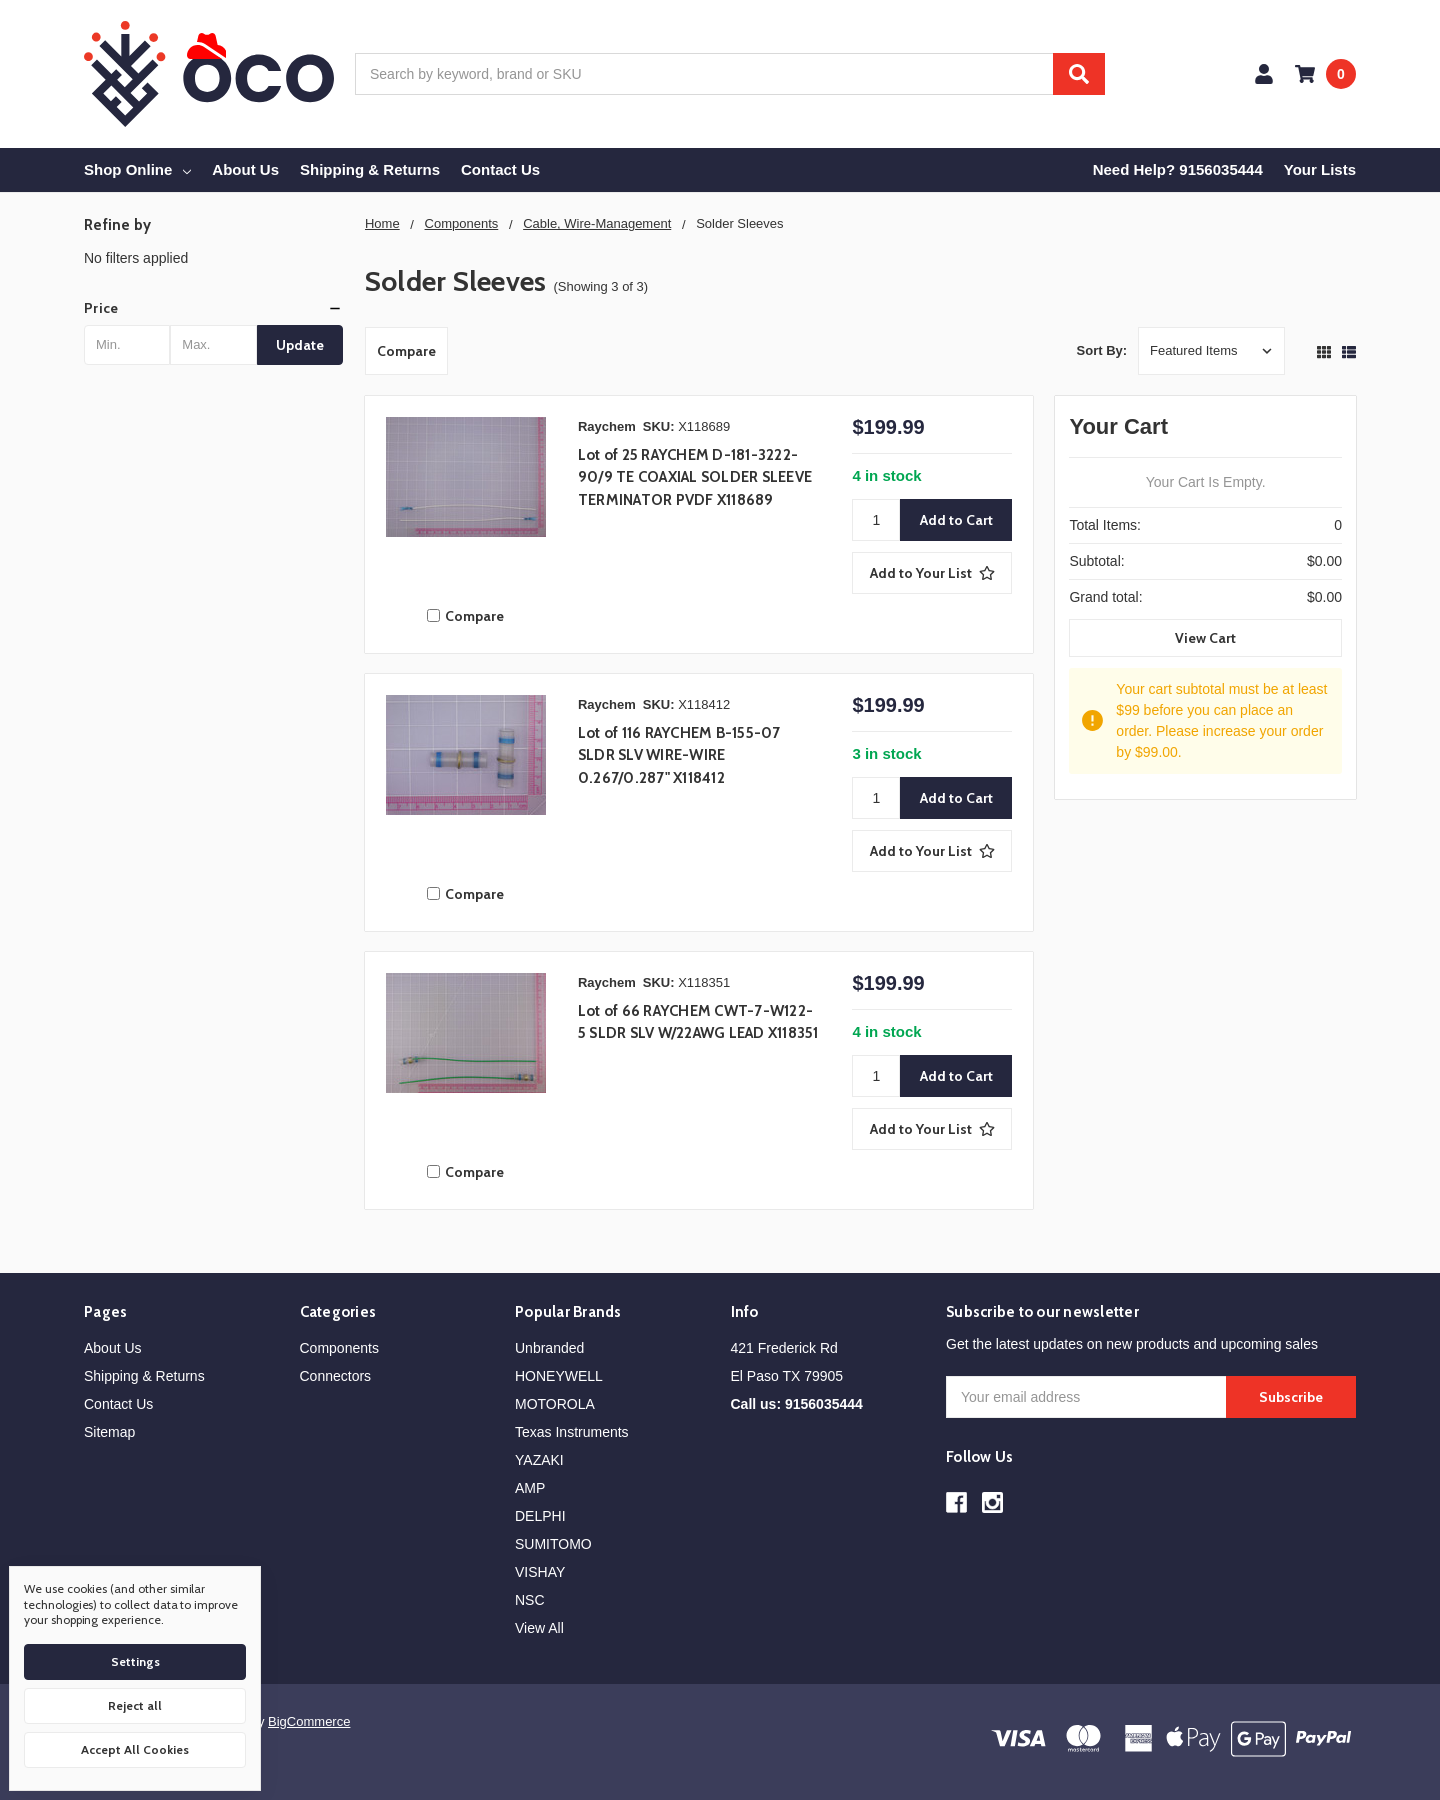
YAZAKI (539, 1460)
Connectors (336, 1376)
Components (339, 1348)
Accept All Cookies (135, 1749)
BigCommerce (309, 1721)
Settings (135, 1661)
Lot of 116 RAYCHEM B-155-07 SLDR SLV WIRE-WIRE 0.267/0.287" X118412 (679, 755)
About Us (245, 169)
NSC (530, 1600)
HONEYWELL (559, 1376)
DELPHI (540, 1516)
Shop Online (137, 169)
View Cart (1205, 638)
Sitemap (109, 1432)
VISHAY (540, 1572)
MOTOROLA (555, 1404)
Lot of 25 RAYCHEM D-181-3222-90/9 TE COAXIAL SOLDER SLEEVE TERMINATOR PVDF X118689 (695, 477)
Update (300, 345)
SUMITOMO (553, 1544)
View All (539, 1628)
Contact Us (500, 169)
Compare (406, 351)
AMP (530, 1488)
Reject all (135, 1705)
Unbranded (549, 1348)
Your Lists (1320, 169)
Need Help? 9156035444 (1178, 169)
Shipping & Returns (370, 169)
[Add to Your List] (932, 573)
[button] (213, 308)
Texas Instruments (572, 1432)
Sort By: (1102, 350)
